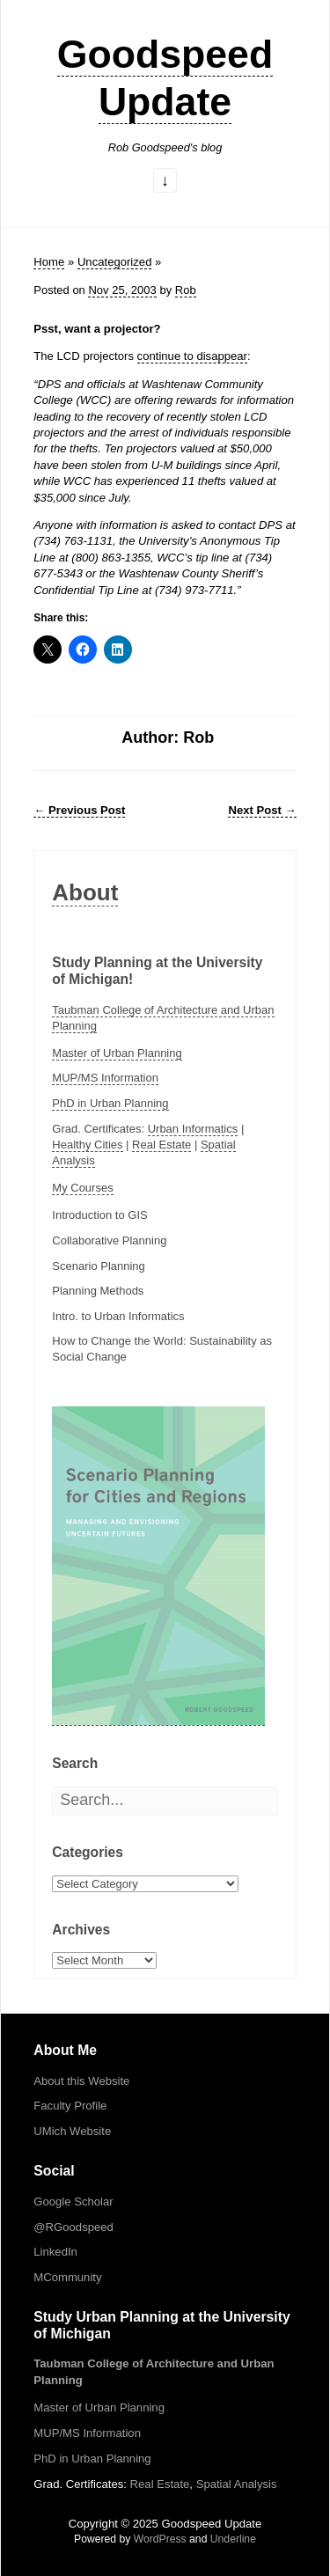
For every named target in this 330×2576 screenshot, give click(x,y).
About (85, 892)
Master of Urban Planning (116, 1053)
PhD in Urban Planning (110, 1103)
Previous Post (79, 810)
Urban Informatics (193, 1128)
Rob (185, 290)
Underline (233, 2539)
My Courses (82, 1187)
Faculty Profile (69, 2105)
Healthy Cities (87, 1144)
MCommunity (67, 2277)
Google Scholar (73, 2201)
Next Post (262, 810)
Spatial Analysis (236, 2484)
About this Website (81, 2081)
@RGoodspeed (73, 2227)
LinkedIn (55, 2251)
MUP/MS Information (105, 1077)
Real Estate (161, 1144)
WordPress (160, 2539)
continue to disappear (192, 356)
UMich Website (72, 2131)
